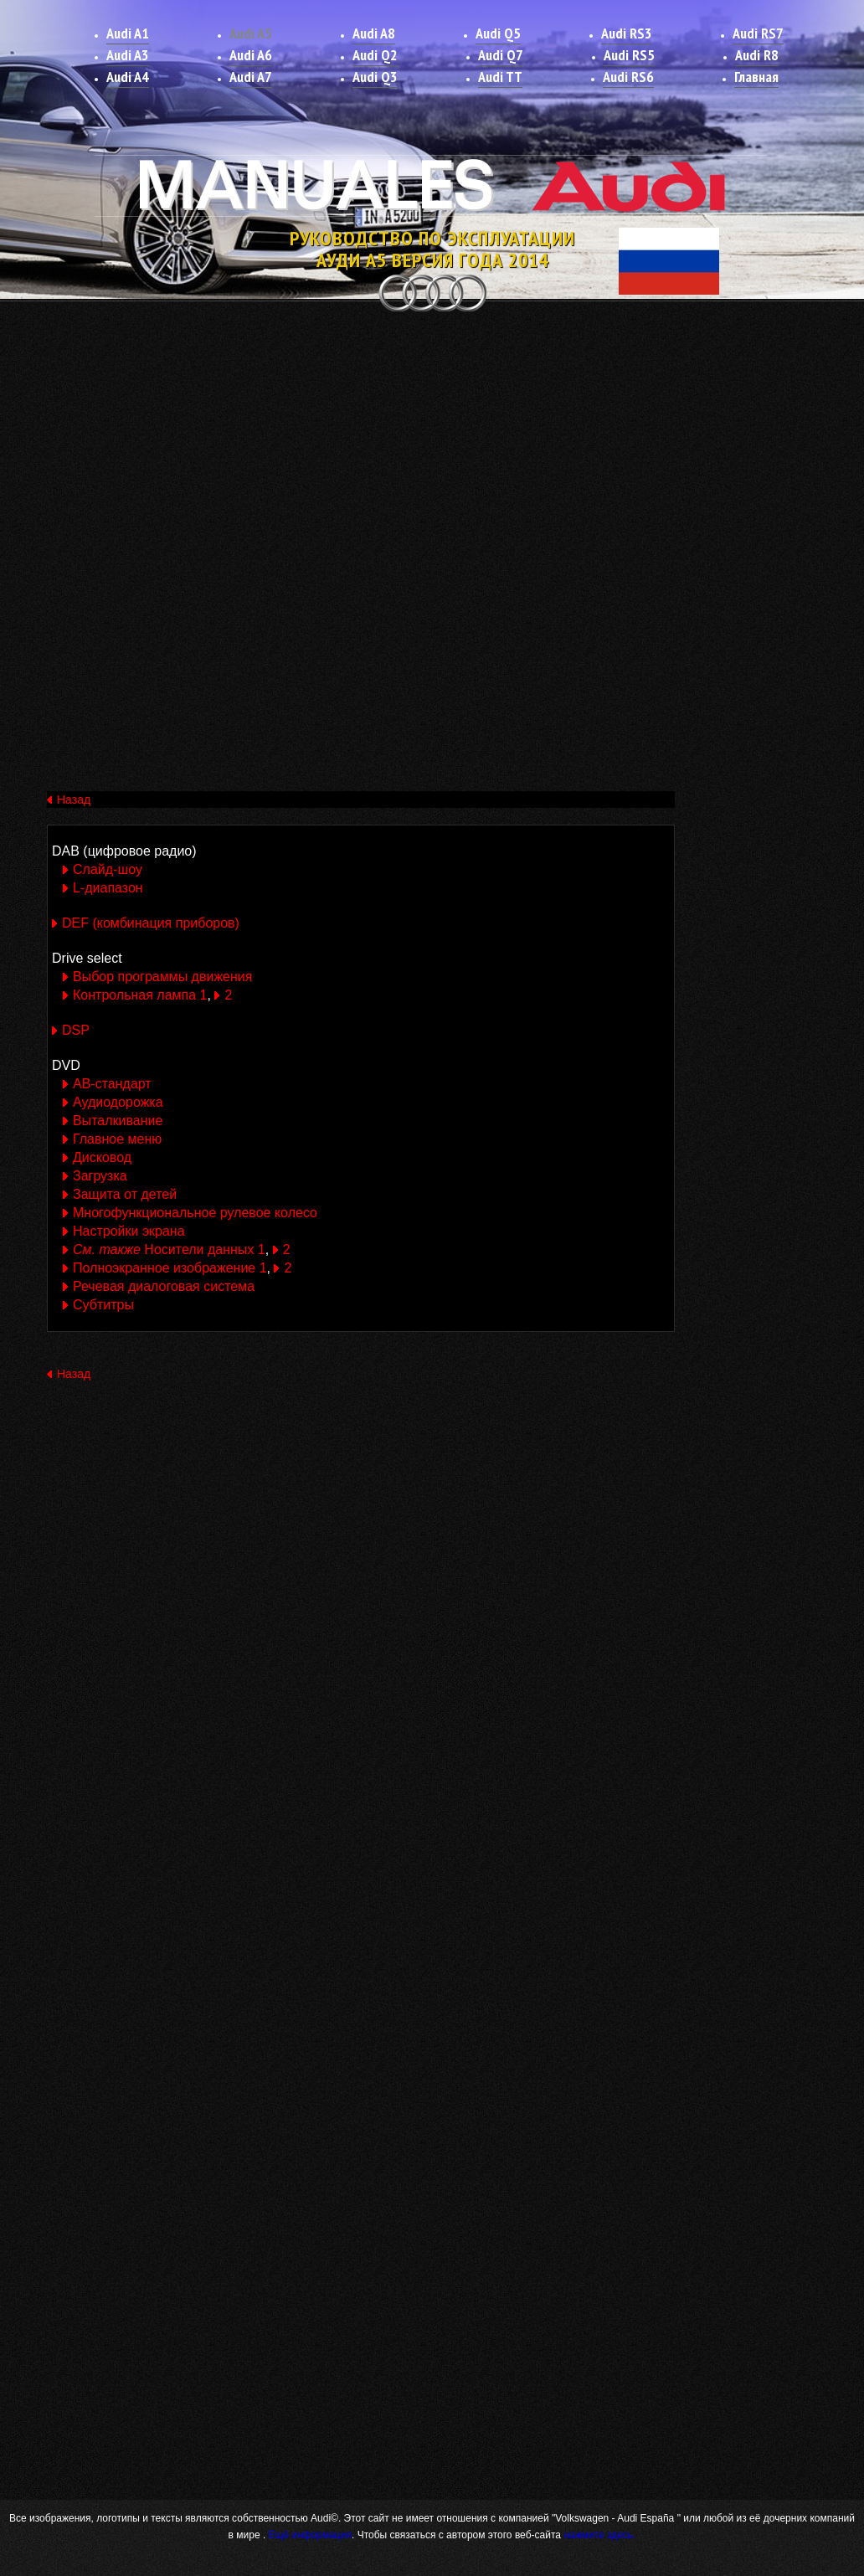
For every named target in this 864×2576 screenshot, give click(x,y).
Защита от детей (125, 1194)
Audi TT (500, 76)
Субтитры (103, 1305)
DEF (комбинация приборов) (150, 923)
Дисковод (102, 1157)
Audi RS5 (629, 54)
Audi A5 (250, 33)
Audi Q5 (498, 33)
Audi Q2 (375, 54)
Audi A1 (127, 33)
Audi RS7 (758, 33)
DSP (76, 1030)
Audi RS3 (626, 33)
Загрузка (100, 1176)
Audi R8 (757, 54)
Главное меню (117, 1139)
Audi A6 (250, 54)
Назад (73, 799)
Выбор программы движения (162, 976)
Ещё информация (308, 2535)
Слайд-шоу (107, 869)
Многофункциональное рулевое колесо (195, 1213)
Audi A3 (127, 54)
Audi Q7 (500, 54)
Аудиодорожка (118, 1102)
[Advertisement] (432, 441)
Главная (756, 76)
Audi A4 (127, 76)
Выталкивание (117, 1120)
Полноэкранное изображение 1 (170, 1268)
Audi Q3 (375, 76)
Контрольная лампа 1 (140, 995)
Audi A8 (373, 33)
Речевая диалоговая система (164, 1286)
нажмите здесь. (599, 2535)
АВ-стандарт (112, 1084)
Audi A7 (250, 76)
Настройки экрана (129, 1231)
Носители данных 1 (169, 1249)
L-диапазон (108, 888)
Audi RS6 (628, 76)
